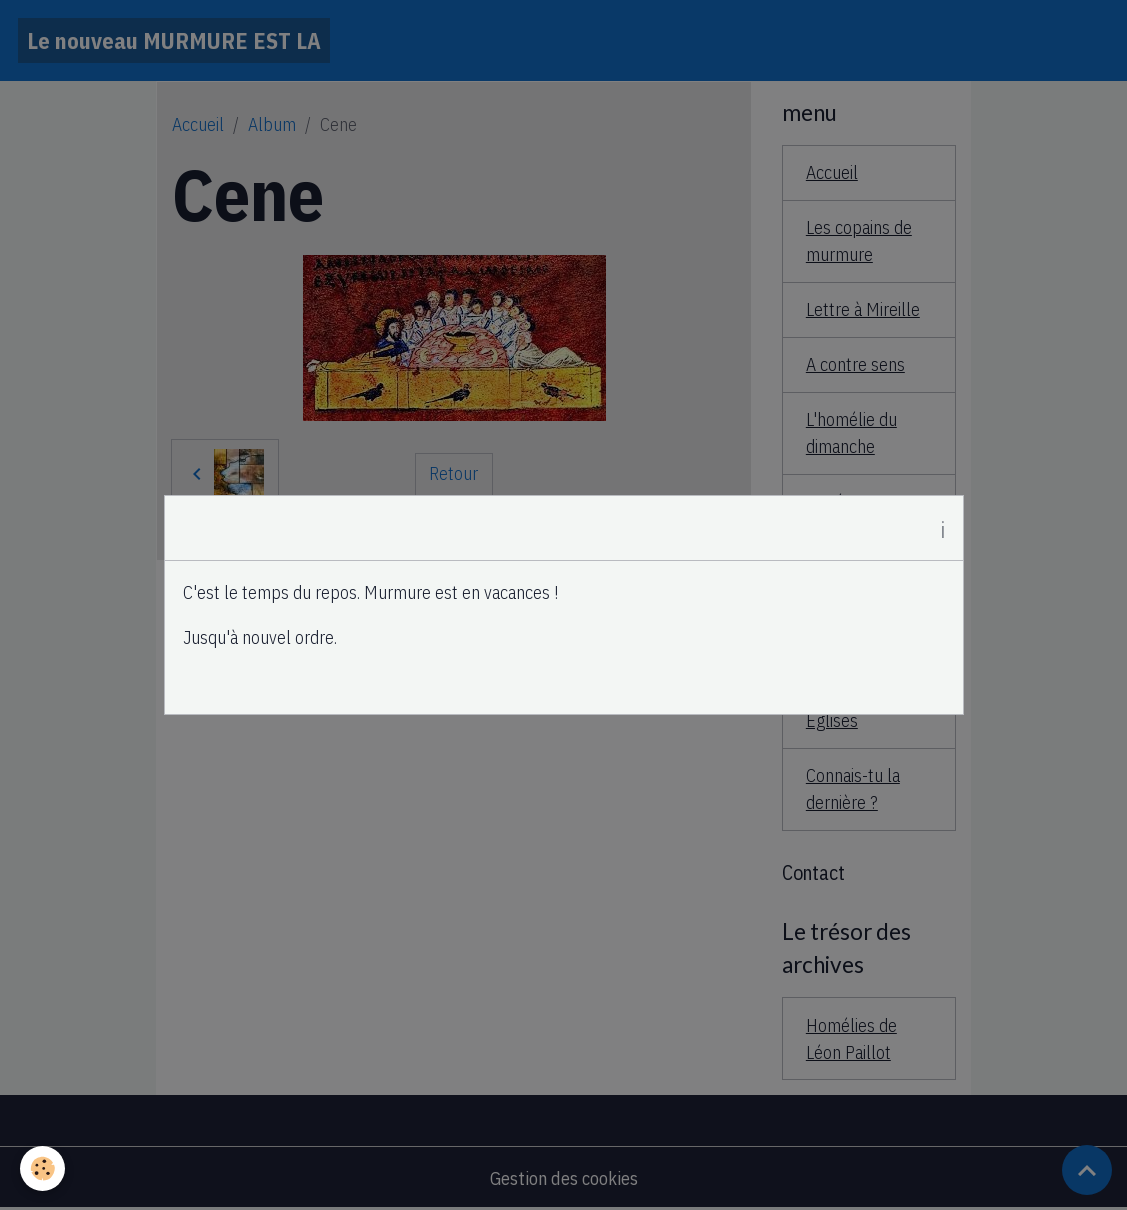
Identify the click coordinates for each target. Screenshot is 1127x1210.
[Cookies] (42, 1168)
